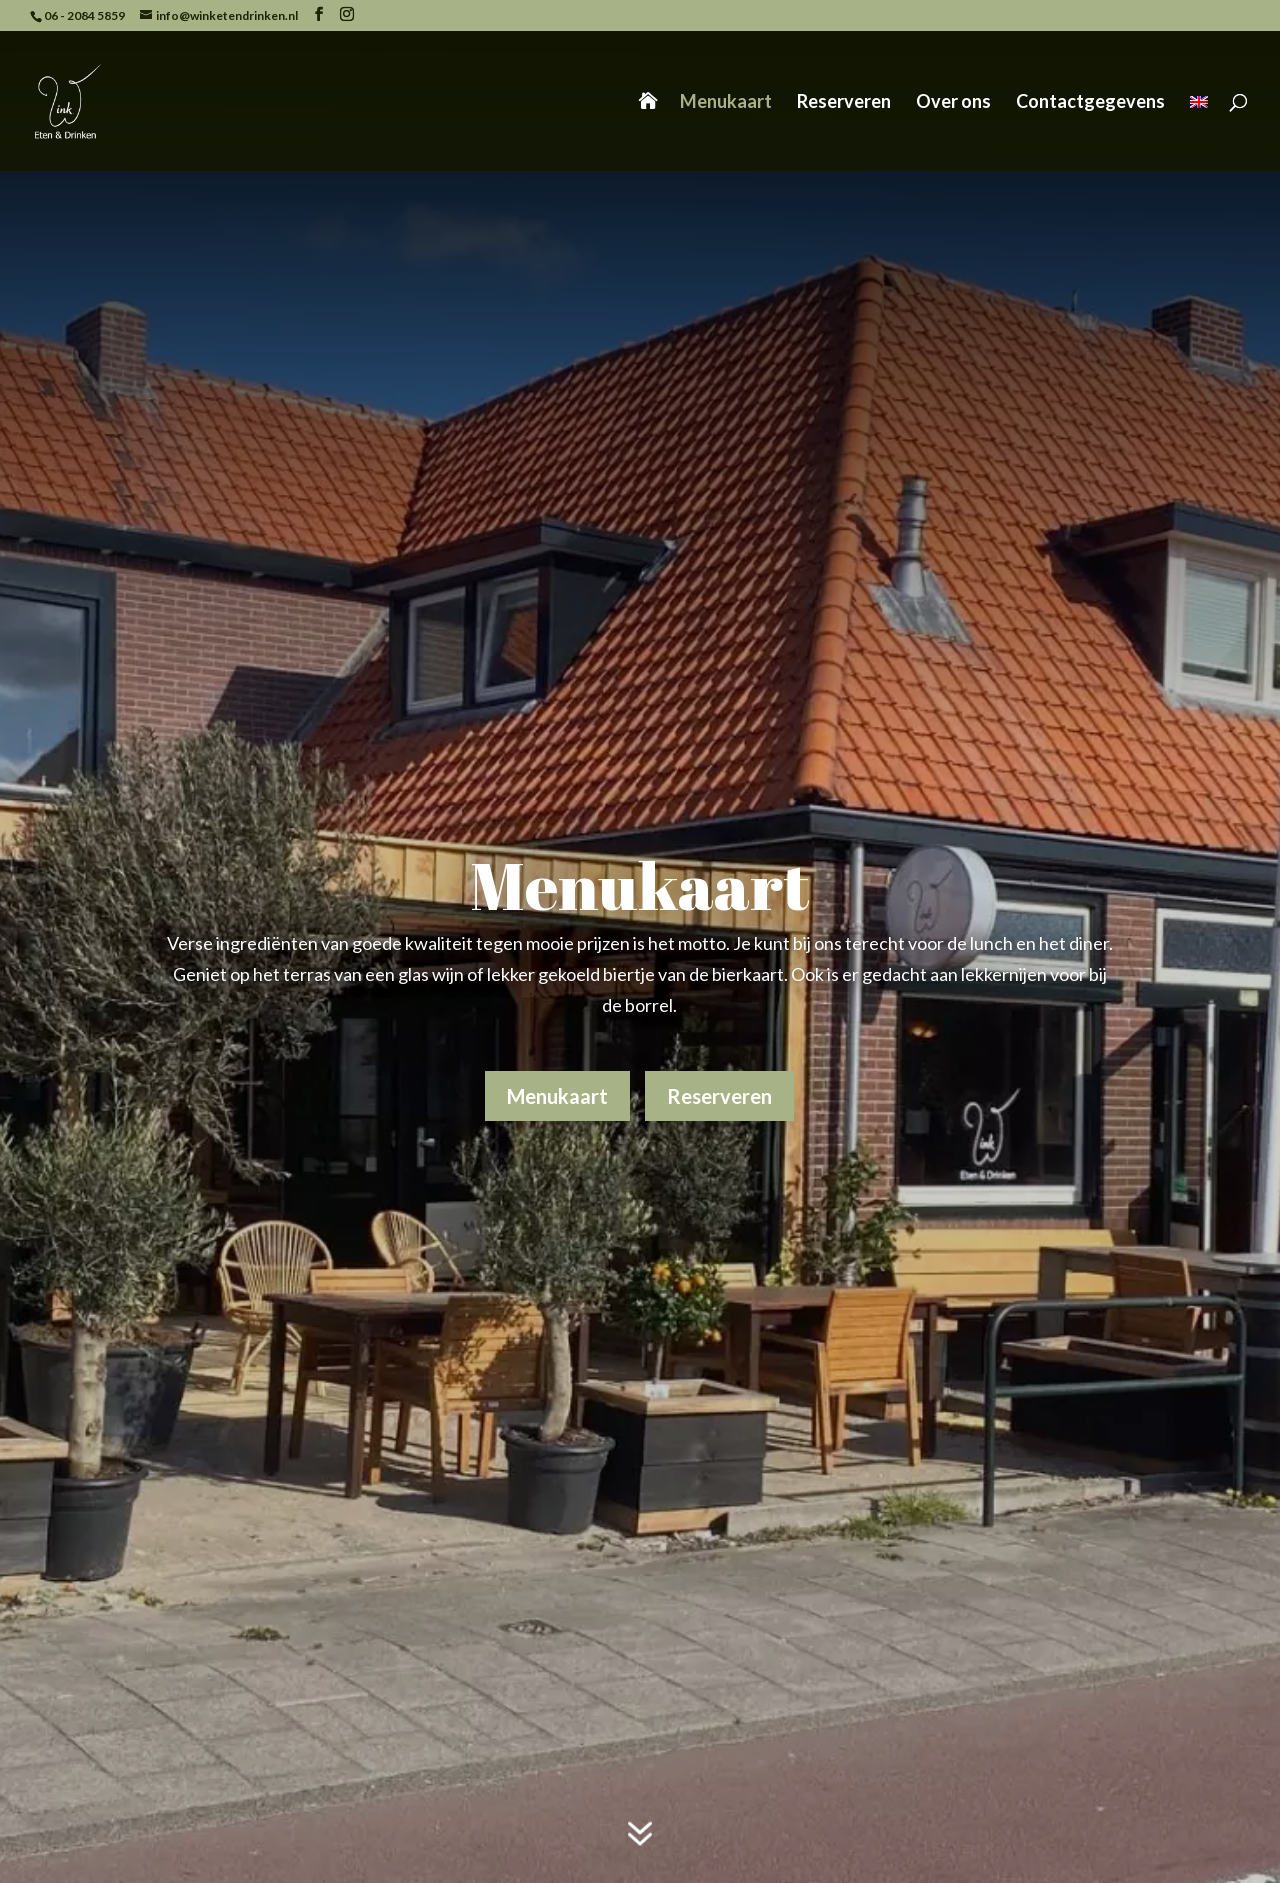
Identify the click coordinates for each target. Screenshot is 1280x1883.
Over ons (953, 103)
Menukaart (726, 103)
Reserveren (844, 103)
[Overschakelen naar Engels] (1199, 132)
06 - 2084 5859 (84, 15)
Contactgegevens (1090, 103)
